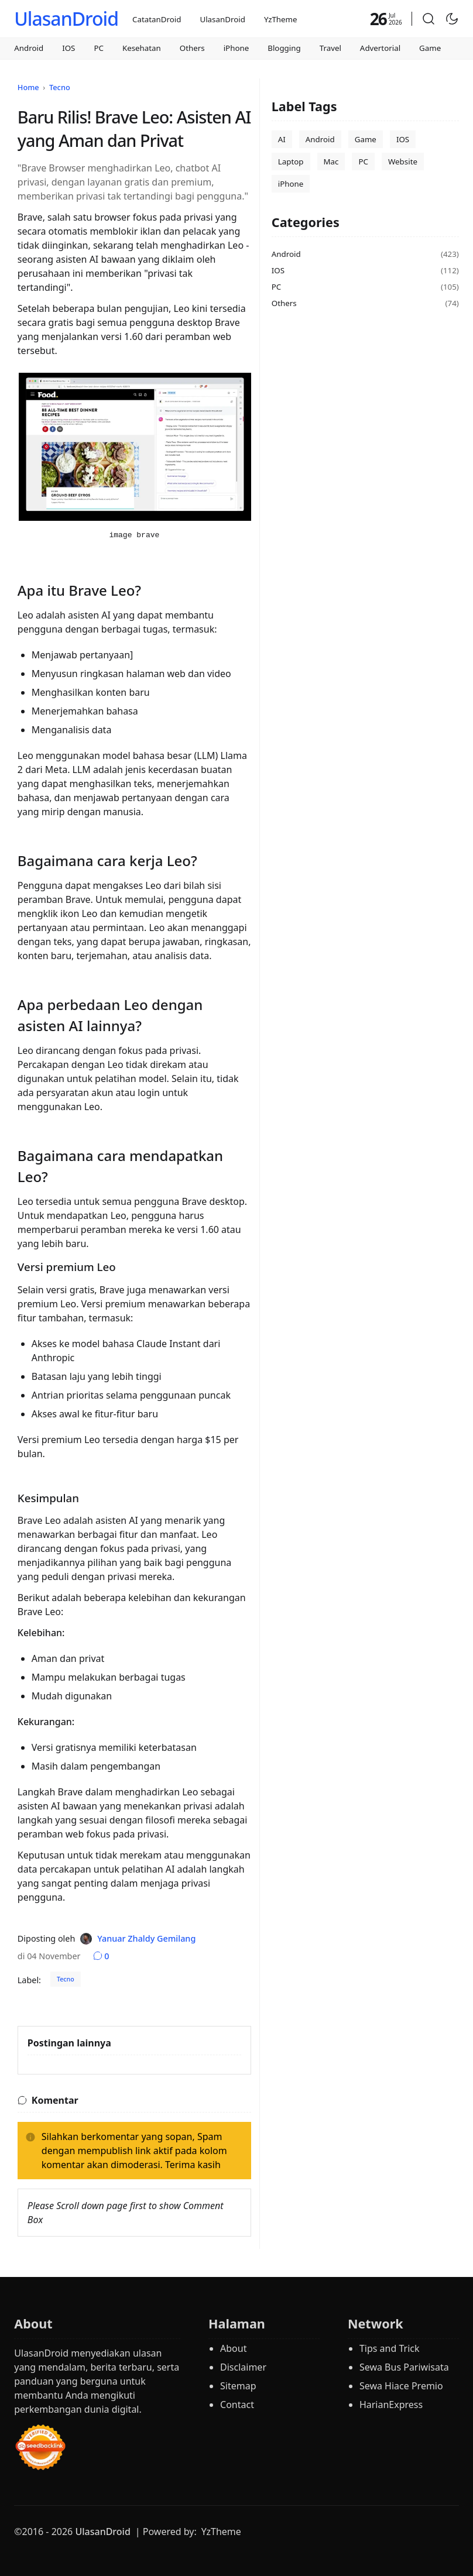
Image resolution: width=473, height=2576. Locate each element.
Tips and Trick (389, 2348)
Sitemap (238, 2385)
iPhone (236, 48)
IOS (68, 48)
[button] (428, 19)
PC (99, 48)
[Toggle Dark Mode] (452, 19)
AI (282, 139)
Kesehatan (141, 48)
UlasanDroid (66, 18)
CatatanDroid (156, 19)
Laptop (291, 161)
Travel (330, 48)
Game (430, 48)
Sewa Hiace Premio (401, 2385)
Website (402, 161)
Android (28, 48)
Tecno (65, 1979)
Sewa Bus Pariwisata (404, 2367)
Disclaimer (243, 2367)
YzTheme (280, 19)
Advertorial (380, 48)
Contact (237, 2404)
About (233, 2348)
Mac (331, 161)
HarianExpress (391, 2404)
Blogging (284, 48)
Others (192, 48)
